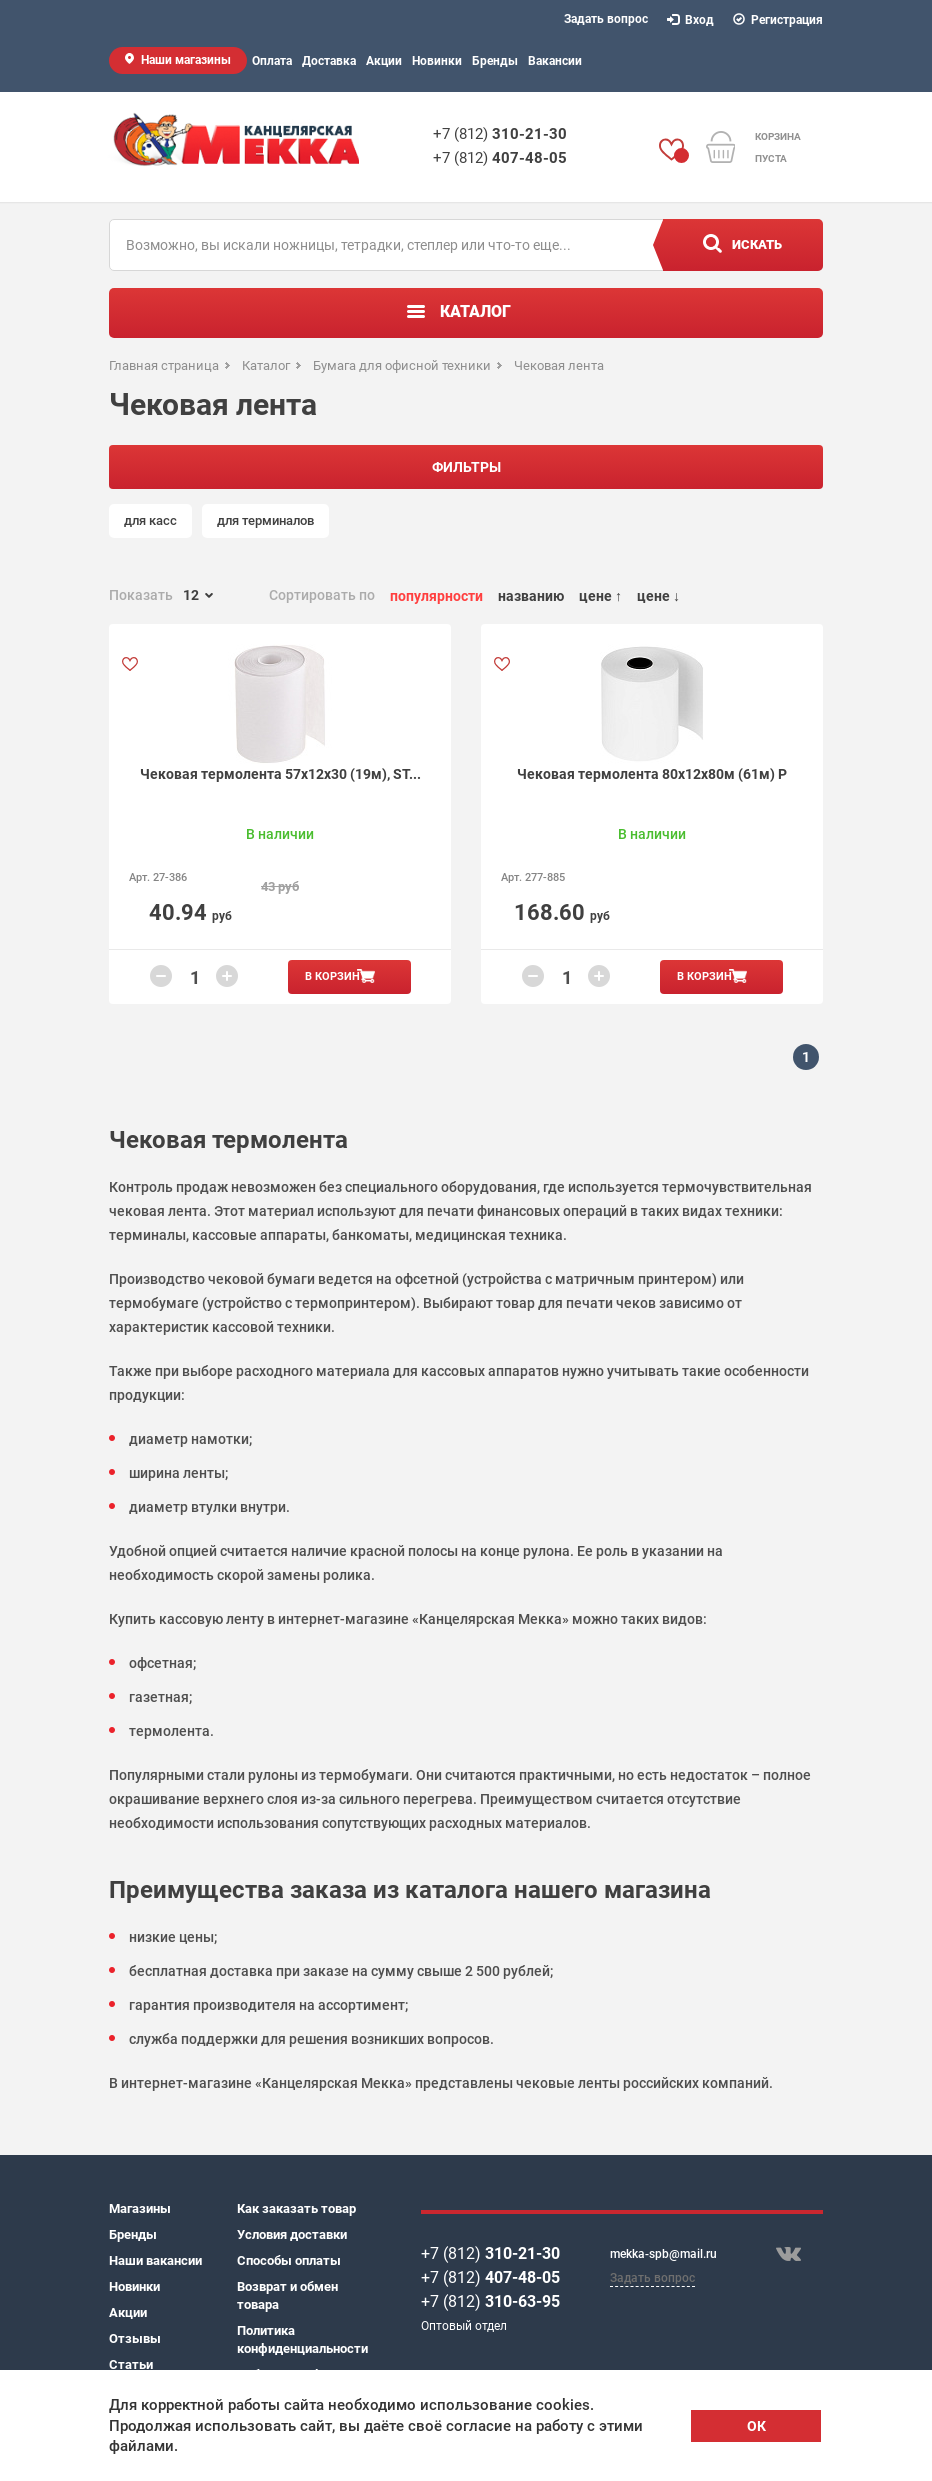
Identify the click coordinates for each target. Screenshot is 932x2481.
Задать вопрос (606, 19)
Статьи (131, 2364)
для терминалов (265, 520)
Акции (384, 61)
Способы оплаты (289, 2260)
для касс (150, 520)
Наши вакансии (155, 2260)
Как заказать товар (296, 2208)
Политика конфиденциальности (301, 2339)
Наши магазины (186, 60)
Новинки (437, 61)
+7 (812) (500, 134)
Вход (691, 20)
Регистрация (778, 20)
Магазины (140, 2208)
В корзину (336, 976)
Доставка (329, 61)
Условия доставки (292, 2234)
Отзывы (135, 2338)
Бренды (495, 61)
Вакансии (555, 61)
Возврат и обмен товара (287, 2295)
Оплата (272, 61)
